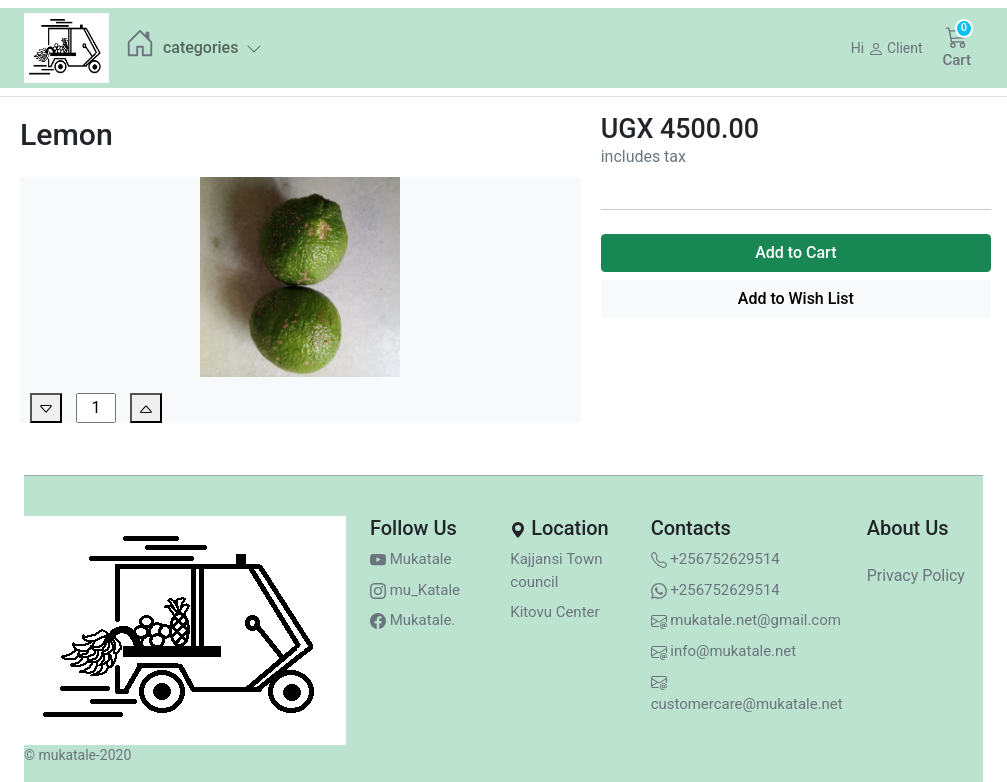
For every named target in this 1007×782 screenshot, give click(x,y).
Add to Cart (795, 252)
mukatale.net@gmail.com (746, 620)
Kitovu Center (554, 612)
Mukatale (410, 559)
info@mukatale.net (723, 651)
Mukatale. (412, 620)
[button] (887, 48)
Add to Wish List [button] (796, 298)
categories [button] (212, 47)
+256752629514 (715, 559)
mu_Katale (415, 590)
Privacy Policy (916, 575)
